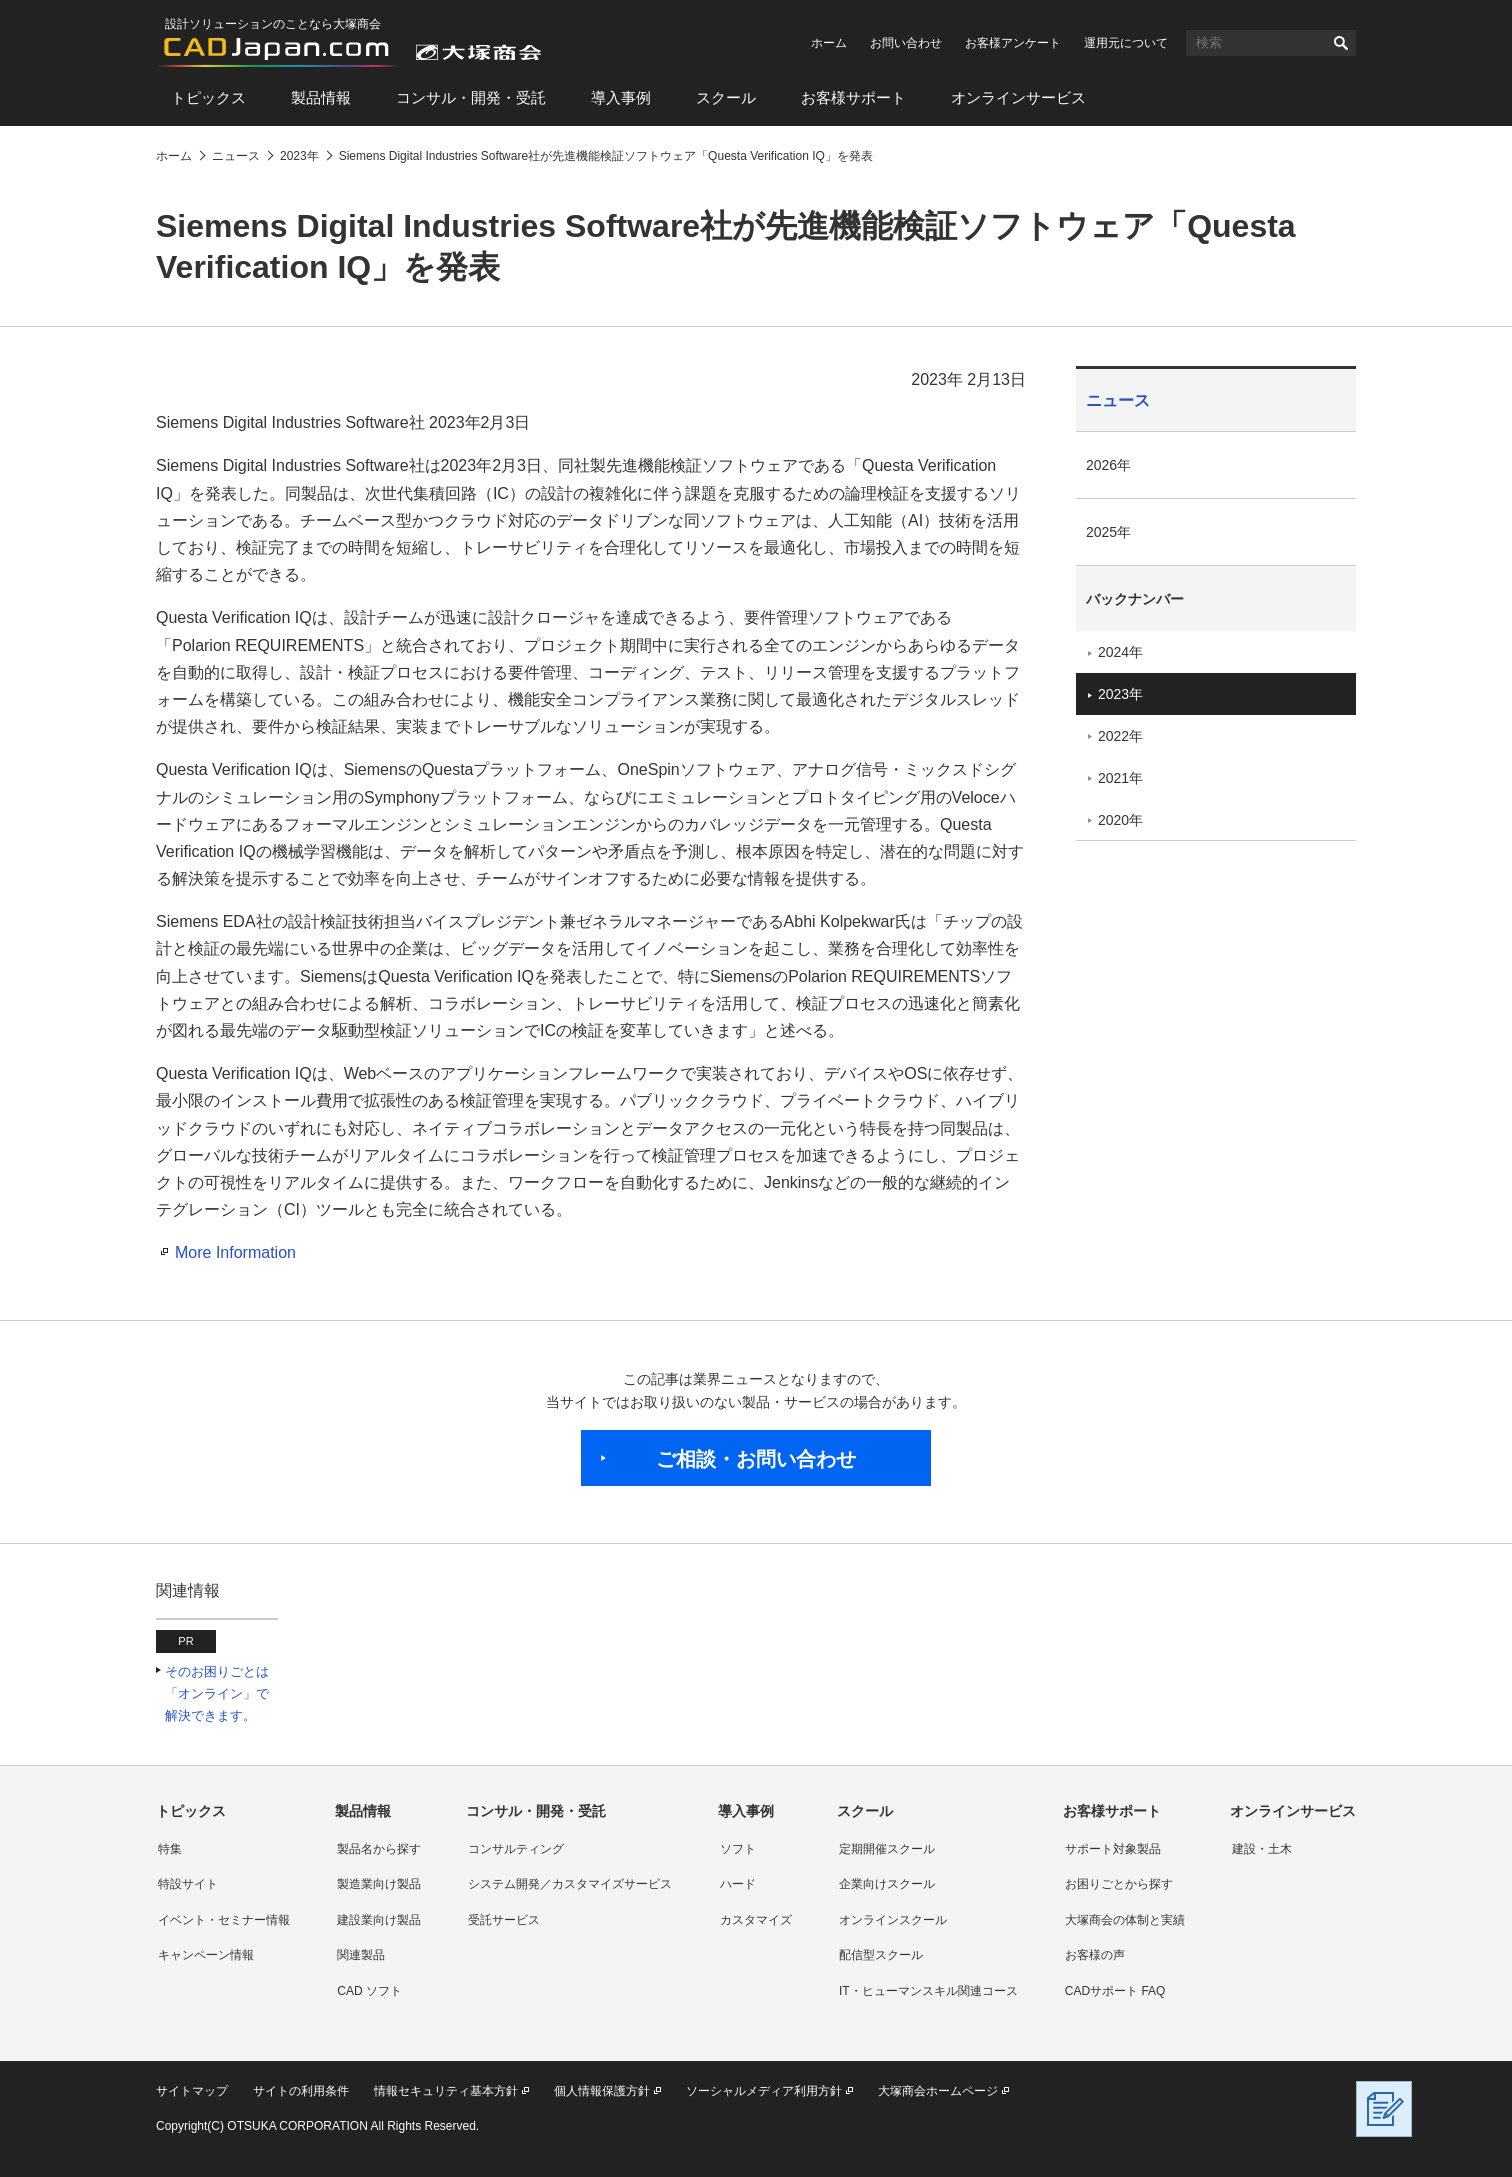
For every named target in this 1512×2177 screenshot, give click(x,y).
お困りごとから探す (1119, 1884)
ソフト (738, 1849)
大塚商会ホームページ (938, 2091)
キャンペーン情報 (206, 1955)
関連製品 (361, 1955)
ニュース (1118, 400)
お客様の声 (1095, 1955)
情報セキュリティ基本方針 (446, 2091)
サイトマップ (192, 2091)
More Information (235, 1252)
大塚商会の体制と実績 (1125, 1920)
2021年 (1120, 778)
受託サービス (504, 1920)
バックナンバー (1135, 599)
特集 (170, 1849)
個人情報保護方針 (602, 2091)
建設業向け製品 (379, 1920)
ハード (738, 1884)
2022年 (1120, 736)
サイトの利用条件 (301, 2091)
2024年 (1120, 652)
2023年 (1120, 694)
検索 (1341, 43)
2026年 (1108, 465)
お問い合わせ (906, 43)
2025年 (1108, 532)
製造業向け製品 (379, 1884)
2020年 (1120, 820)
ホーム (829, 43)
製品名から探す (379, 1849)
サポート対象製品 (1113, 1849)
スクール (726, 97)
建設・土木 (1262, 1849)
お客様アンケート (1013, 43)
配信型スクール (881, 1955)
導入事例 (621, 97)
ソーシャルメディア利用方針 (764, 2091)
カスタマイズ (756, 1920)
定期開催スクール (887, 1849)
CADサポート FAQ (1115, 1991)
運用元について (1126, 43)
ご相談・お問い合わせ (756, 1459)
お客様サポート (853, 97)
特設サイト (188, 1884)
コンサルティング (516, 1849)
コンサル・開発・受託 (471, 97)
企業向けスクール (887, 1884)
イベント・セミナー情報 (224, 1920)
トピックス (208, 97)
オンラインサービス (1018, 97)
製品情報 (321, 97)
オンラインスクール (893, 1920)
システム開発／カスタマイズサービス (570, 1884)
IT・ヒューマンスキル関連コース (928, 1991)
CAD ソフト (369, 1991)
